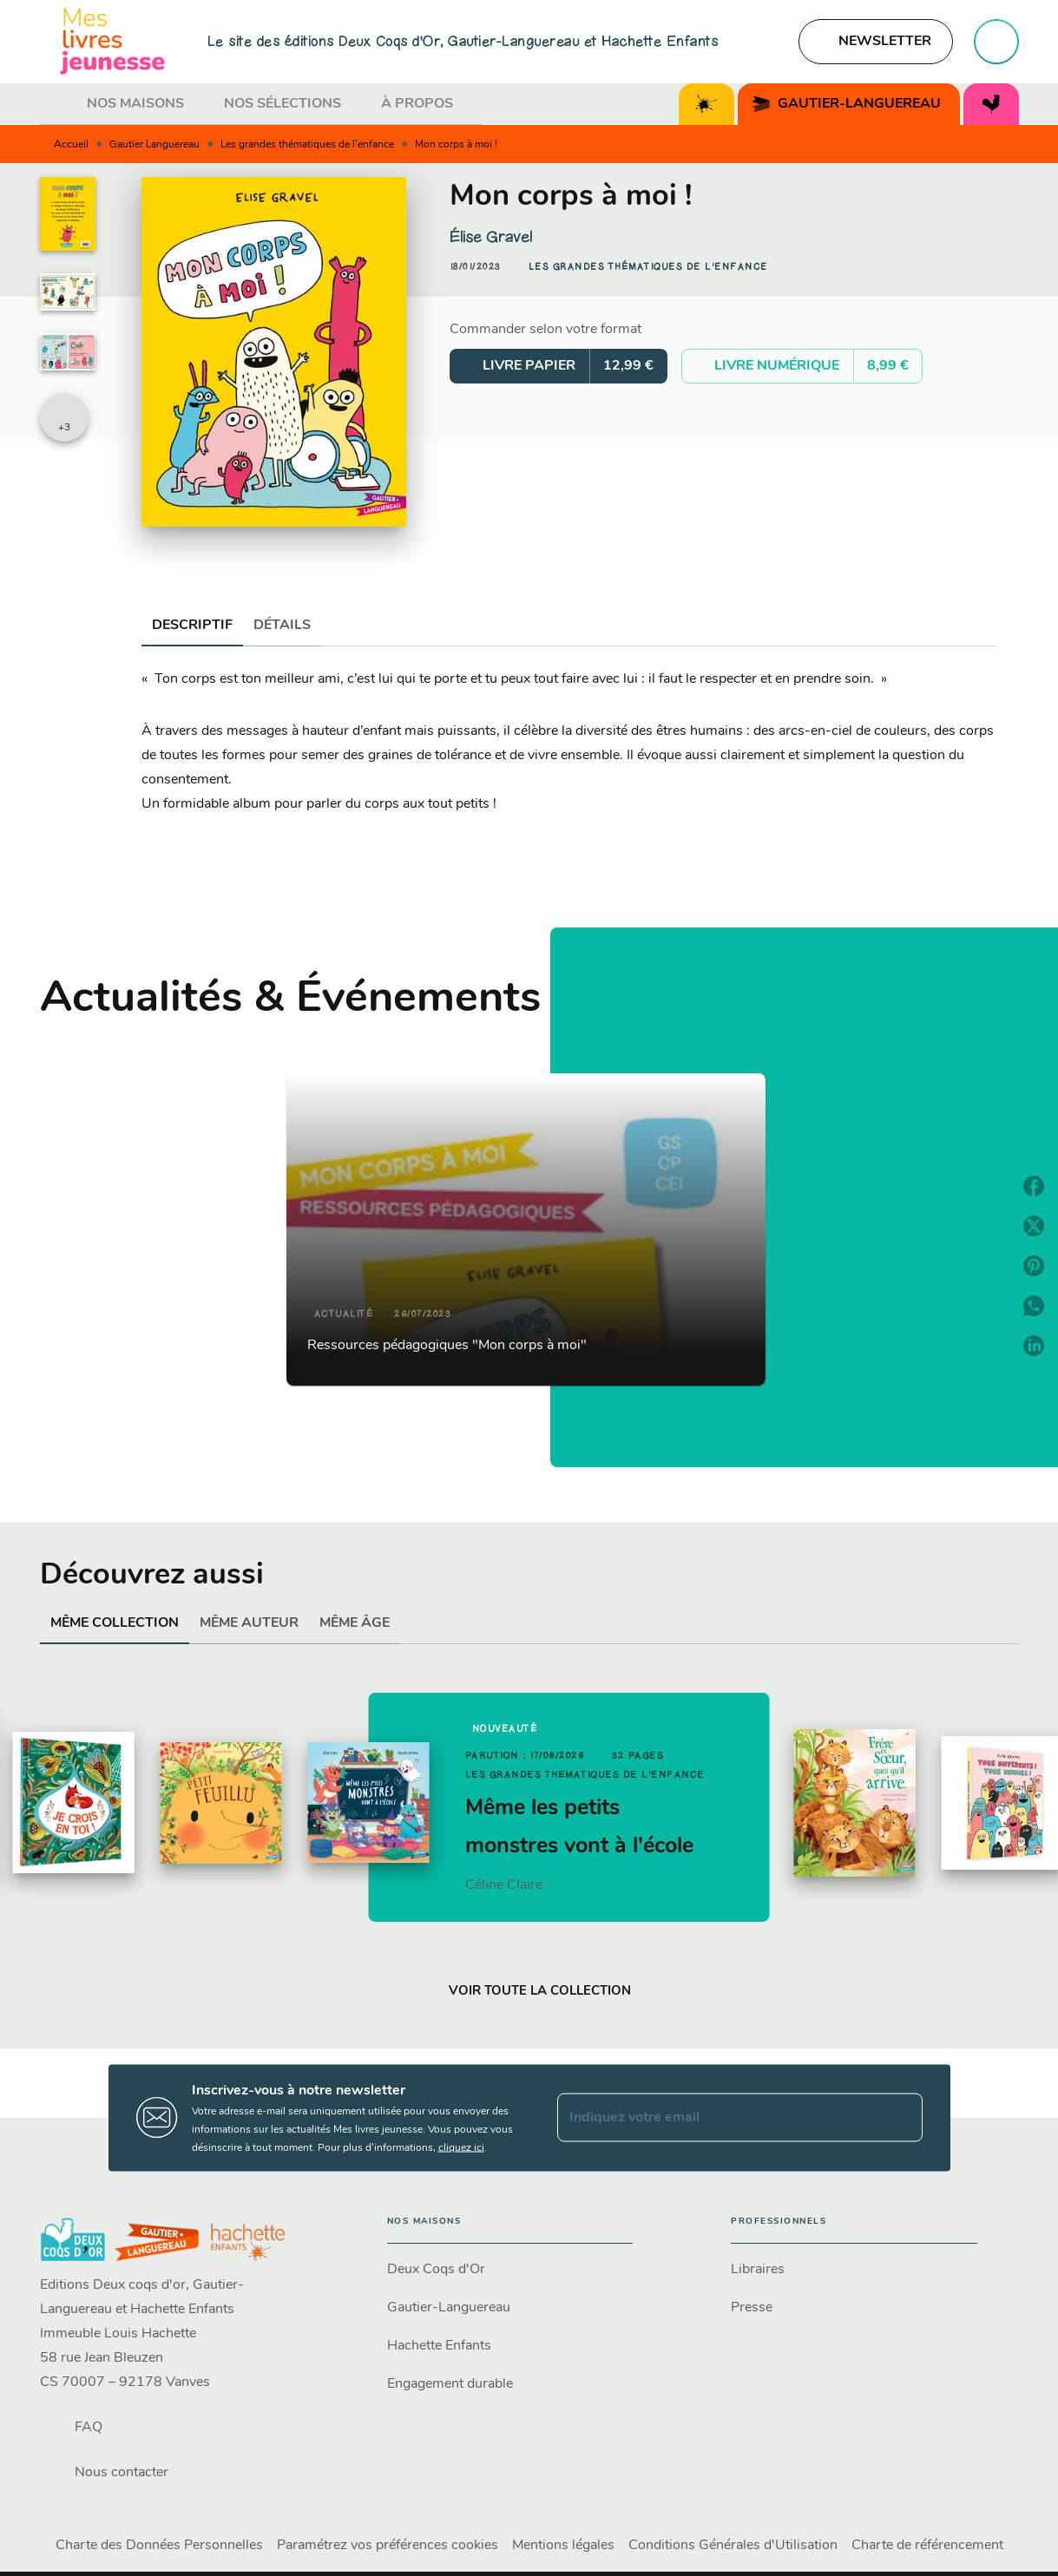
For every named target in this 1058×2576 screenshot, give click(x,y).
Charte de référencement (927, 2546)
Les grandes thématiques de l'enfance (307, 145)
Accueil (71, 145)
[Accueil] (113, 41)
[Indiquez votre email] (718, 2118)
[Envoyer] (902, 2118)
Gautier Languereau (154, 145)
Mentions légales (563, 2546)
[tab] (58, 104)
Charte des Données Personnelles (159, 2546)
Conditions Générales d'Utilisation (733, 2546)
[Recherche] (996, 41)
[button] (875, 41)
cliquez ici (461, 2147)
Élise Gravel (491, 236)
